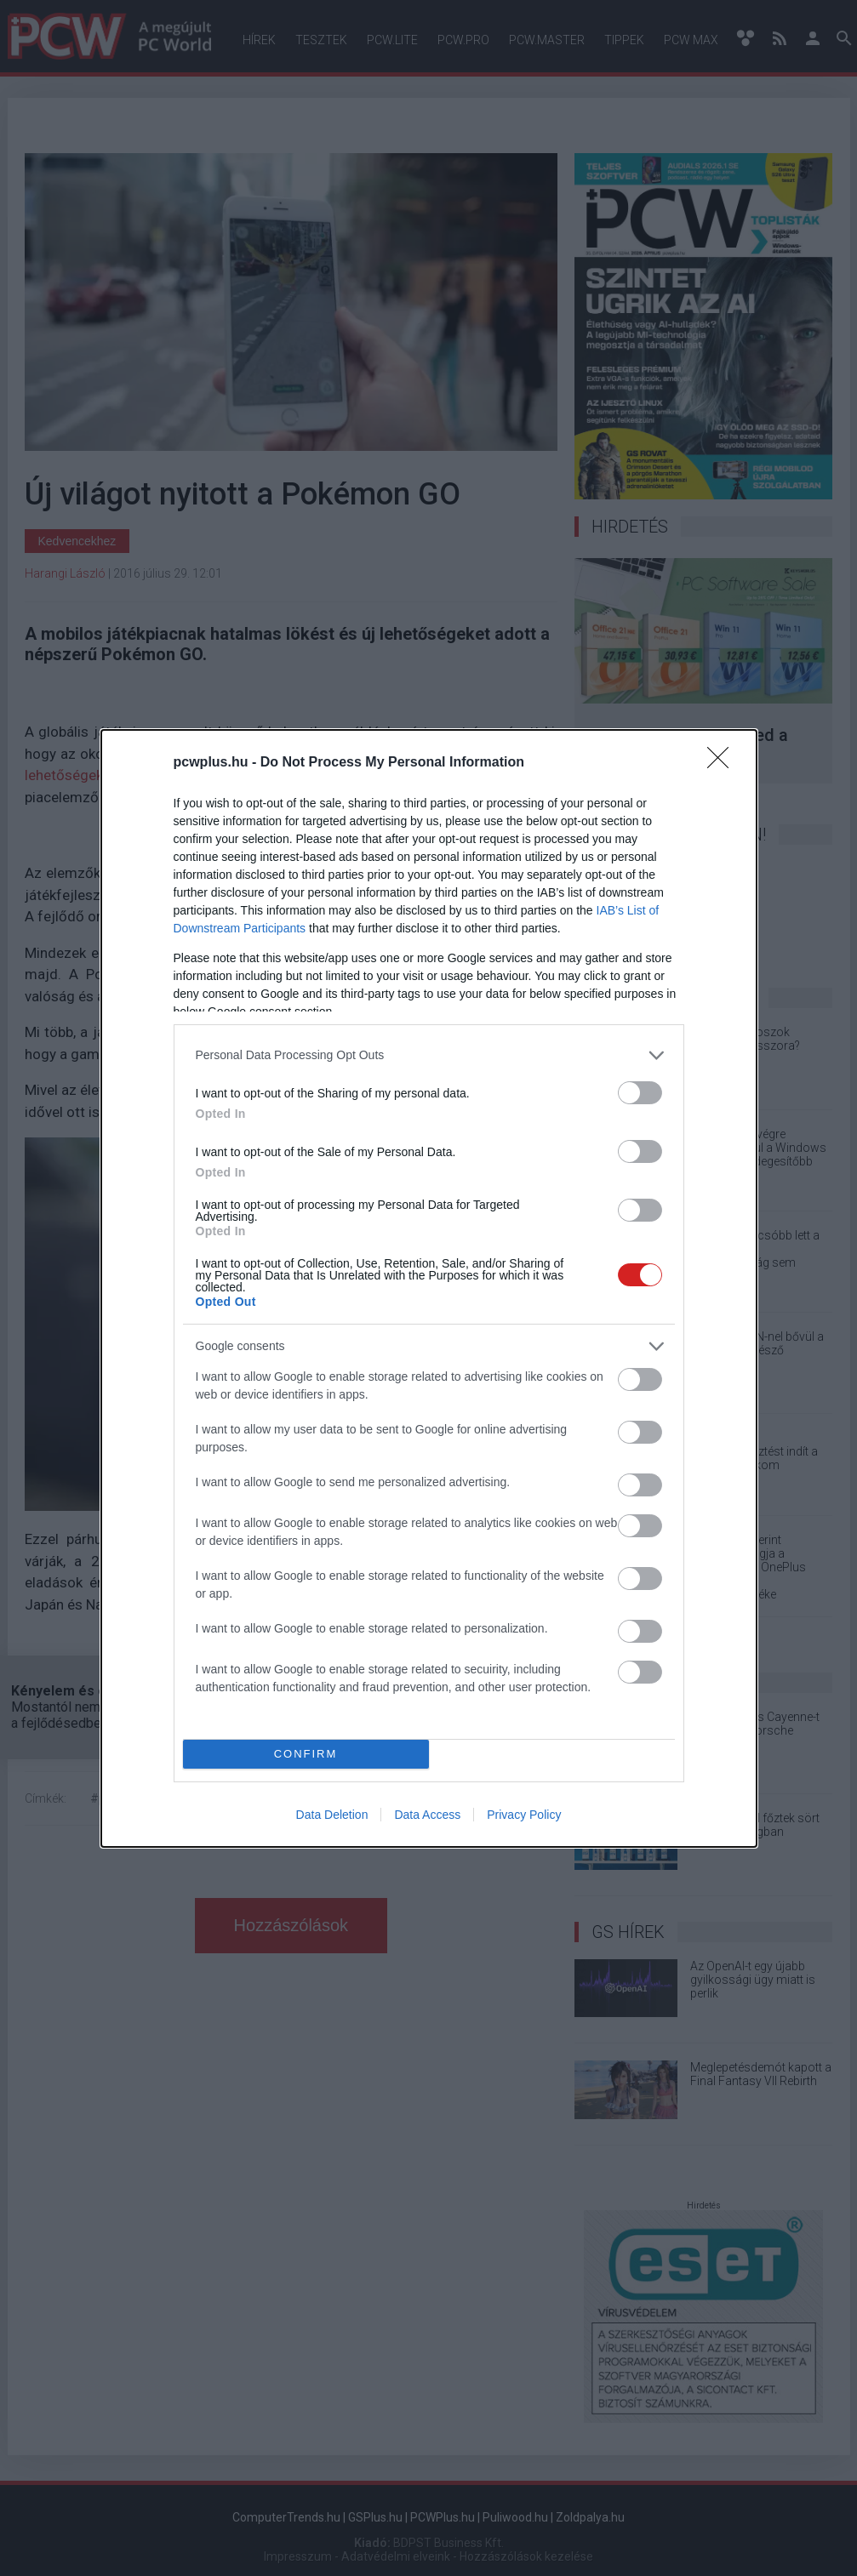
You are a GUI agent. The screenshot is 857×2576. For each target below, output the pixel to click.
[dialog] (429, 1288)
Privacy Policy (524, 1814)
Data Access (427, 1814)
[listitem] (429, 1055)
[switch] (640, 1092)
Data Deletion (332, 1814)
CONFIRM (306, 1753)
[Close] (723, 763)
